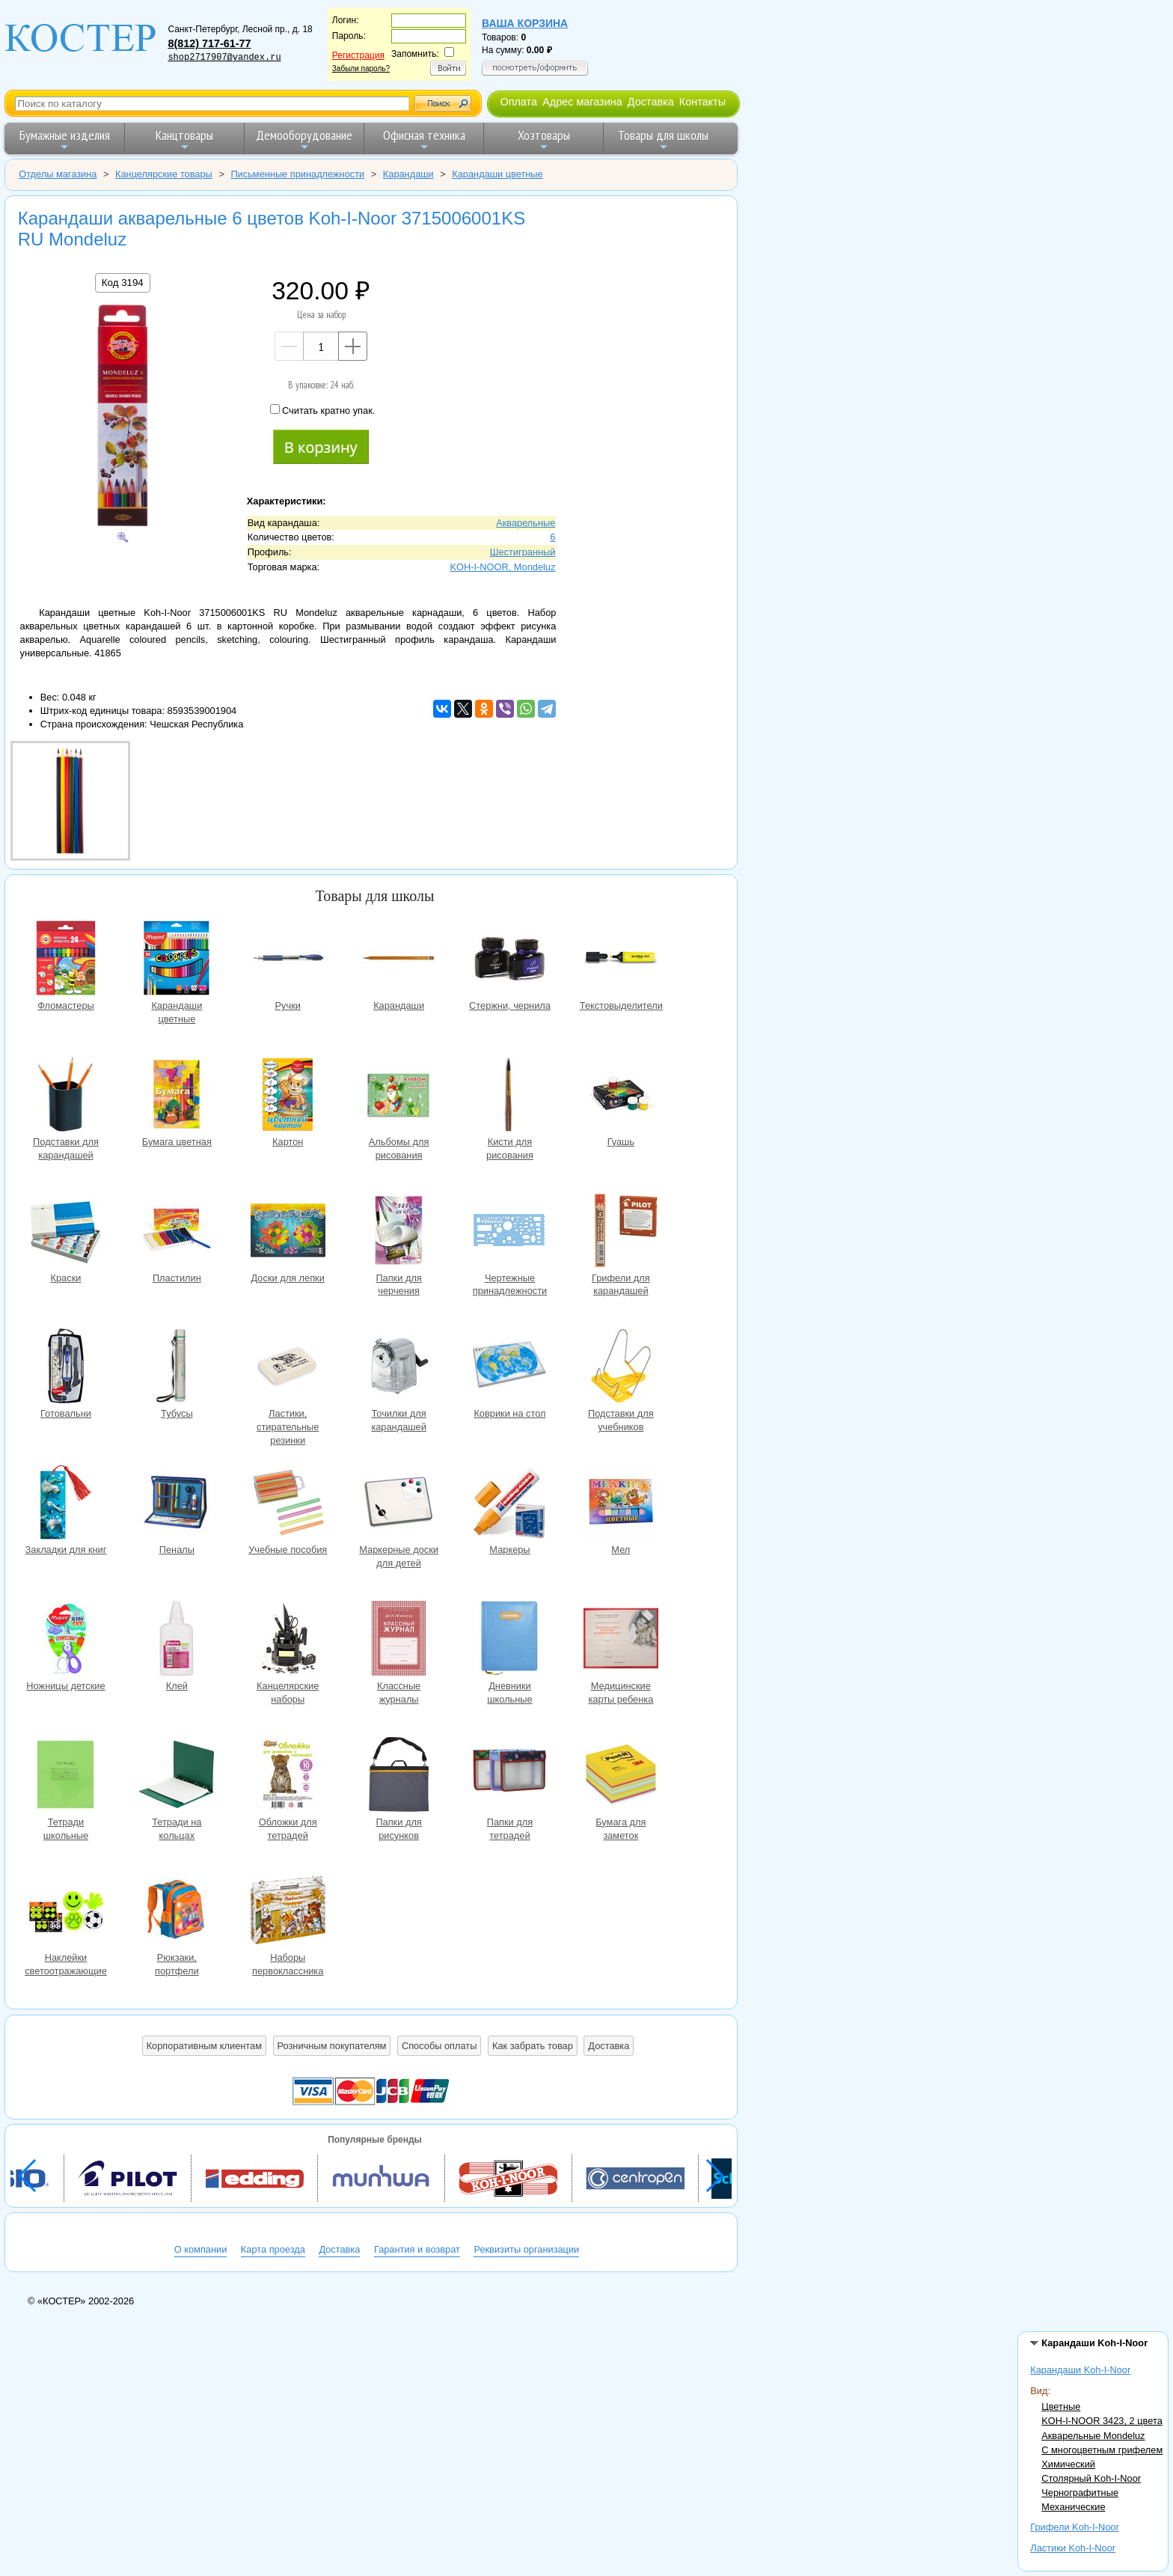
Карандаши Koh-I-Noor (1080, 2369)
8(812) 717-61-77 (209, 43)
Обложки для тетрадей (288, 1776)
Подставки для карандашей (66, 1096)
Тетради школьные (66, 1776)
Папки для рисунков (399, 1776)
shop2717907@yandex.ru (224, 57)
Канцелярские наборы (288, 1640)
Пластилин (176, 1232)
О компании (200, 2249)
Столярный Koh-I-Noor (1091, 2478)
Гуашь (621, 1096)
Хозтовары (544, 139)
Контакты (702, 102)
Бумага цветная (176, 1096)
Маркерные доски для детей (399, 1504)
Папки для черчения (399, 1232)
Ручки (288, 960)
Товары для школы (663, 139)
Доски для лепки (288, 1232)
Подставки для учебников (621, 1367)
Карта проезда (273, 2249)
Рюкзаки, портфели (176, 1912)
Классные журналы (399, 1640)
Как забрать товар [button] (532, 2045)
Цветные (1060, 2406)
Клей (176, 1640)
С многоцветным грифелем (1102, 2450)
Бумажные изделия (64, 139)
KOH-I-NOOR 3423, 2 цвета (1102, 2420)
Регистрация (358, 55)
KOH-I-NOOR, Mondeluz (503, 567)
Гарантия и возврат (417, 2249)
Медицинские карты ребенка (621, 1640)
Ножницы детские (66, 1640)
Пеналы (176, 1504)
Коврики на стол (509, 1367)
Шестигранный (523, 552)
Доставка (651, 102)
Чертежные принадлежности (509, 1232)
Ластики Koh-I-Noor (1072, 2548)
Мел (621, 1504)
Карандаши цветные (176, 960)
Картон (288, 1096)
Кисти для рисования (509, 1096)
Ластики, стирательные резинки (288, 1367)
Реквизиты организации (526, 2249)
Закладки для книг (66, 1504)
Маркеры (509, 1504)
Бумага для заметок (621, 1776)
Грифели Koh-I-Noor (1074, 2527)
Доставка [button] (608, 2045)
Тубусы (176, 1367)
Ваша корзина (525, 23)
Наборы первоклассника (288, 1912)
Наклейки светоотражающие (66, 1912)
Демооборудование (304, 139)
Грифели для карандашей (621, 1232)
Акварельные (525, 522)
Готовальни (66, 1367)
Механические (1073, 2506)
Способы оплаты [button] (439, 2045)
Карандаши (399, 960)
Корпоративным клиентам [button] (204, 2045)
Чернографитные (1079, 2492)
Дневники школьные (509, 1640)
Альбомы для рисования (399, 1096)
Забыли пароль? (361, 68)
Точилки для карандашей (399, 1367)
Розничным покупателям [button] (332, 2045)
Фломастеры (66, 960)
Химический (1068, 2464)
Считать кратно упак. (322, 410)
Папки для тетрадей (509, 1776)
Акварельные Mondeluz (1093, 2435)
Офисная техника (424, 139)
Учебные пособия (288, 1504)
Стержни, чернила (509, 960)
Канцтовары (184, 139)
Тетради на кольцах (176, 1776)
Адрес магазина (582, 102)
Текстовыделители (621, 960)
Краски (66, 1232)
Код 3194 (123, 282)
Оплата (518, 102)
